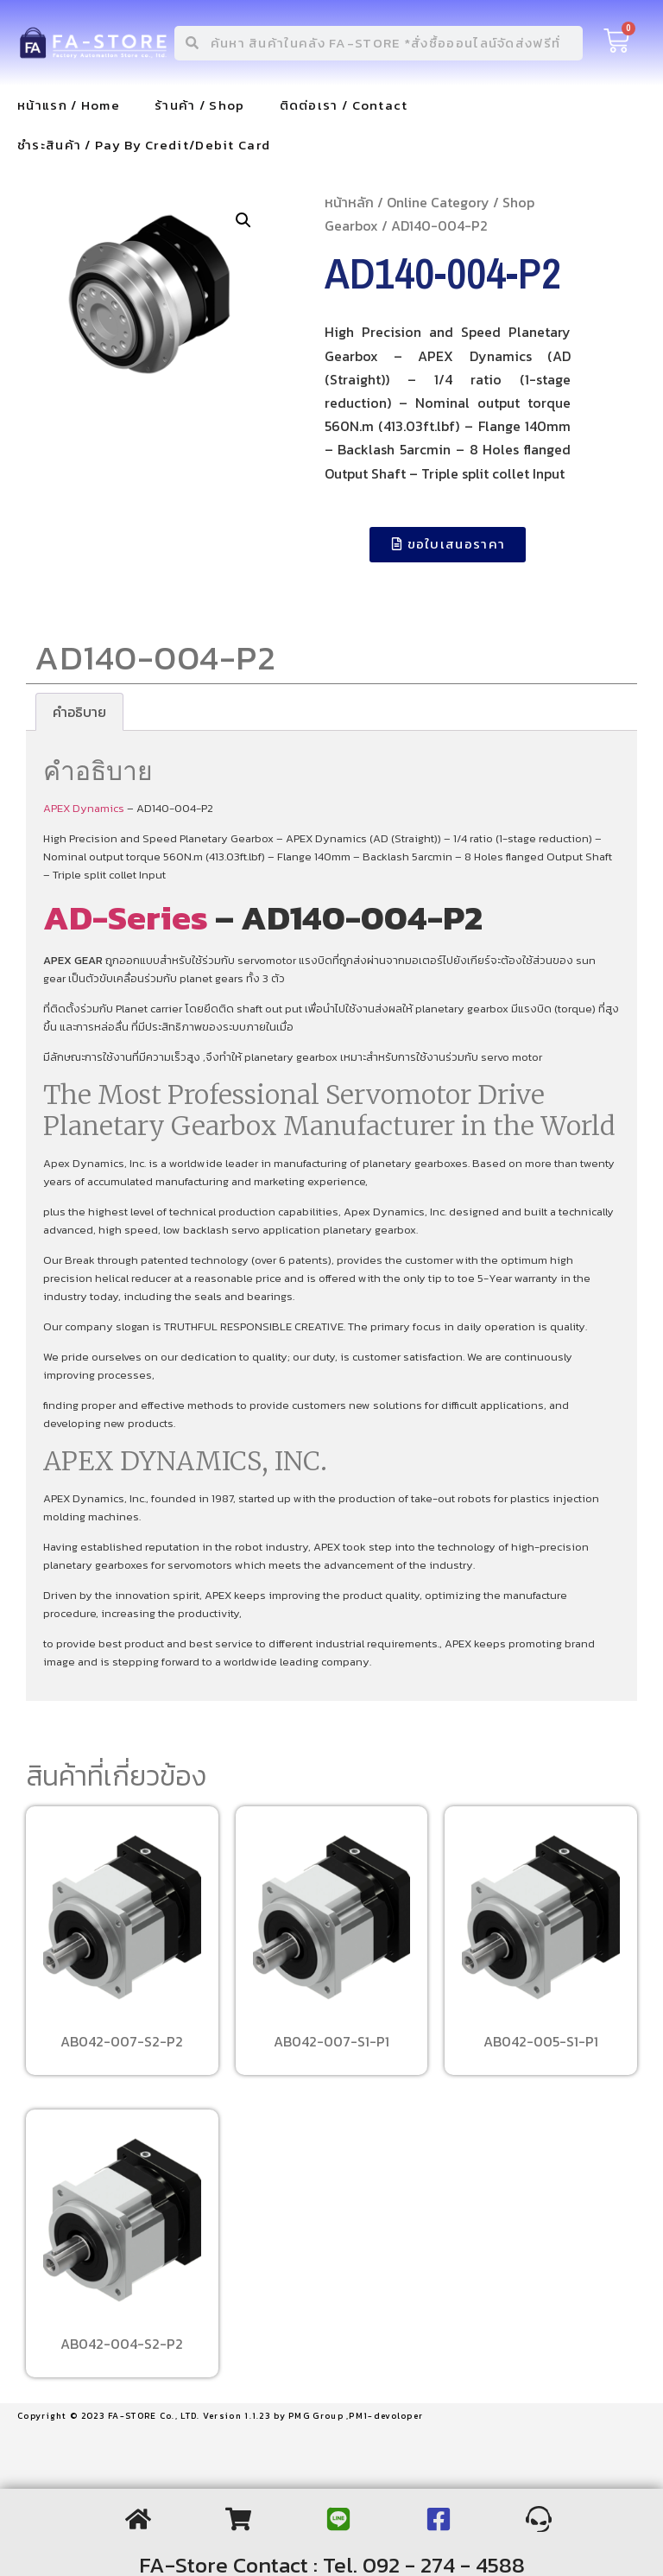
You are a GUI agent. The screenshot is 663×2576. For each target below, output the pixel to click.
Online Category (438, 202)
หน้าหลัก (349, 202)
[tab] (79, 712)
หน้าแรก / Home (68, 105)
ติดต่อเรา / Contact (344, 105)
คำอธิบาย (79, 711)
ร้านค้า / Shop (200, 105)
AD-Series (125, 917)
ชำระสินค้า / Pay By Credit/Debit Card (143, 145)
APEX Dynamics (83, 808)
